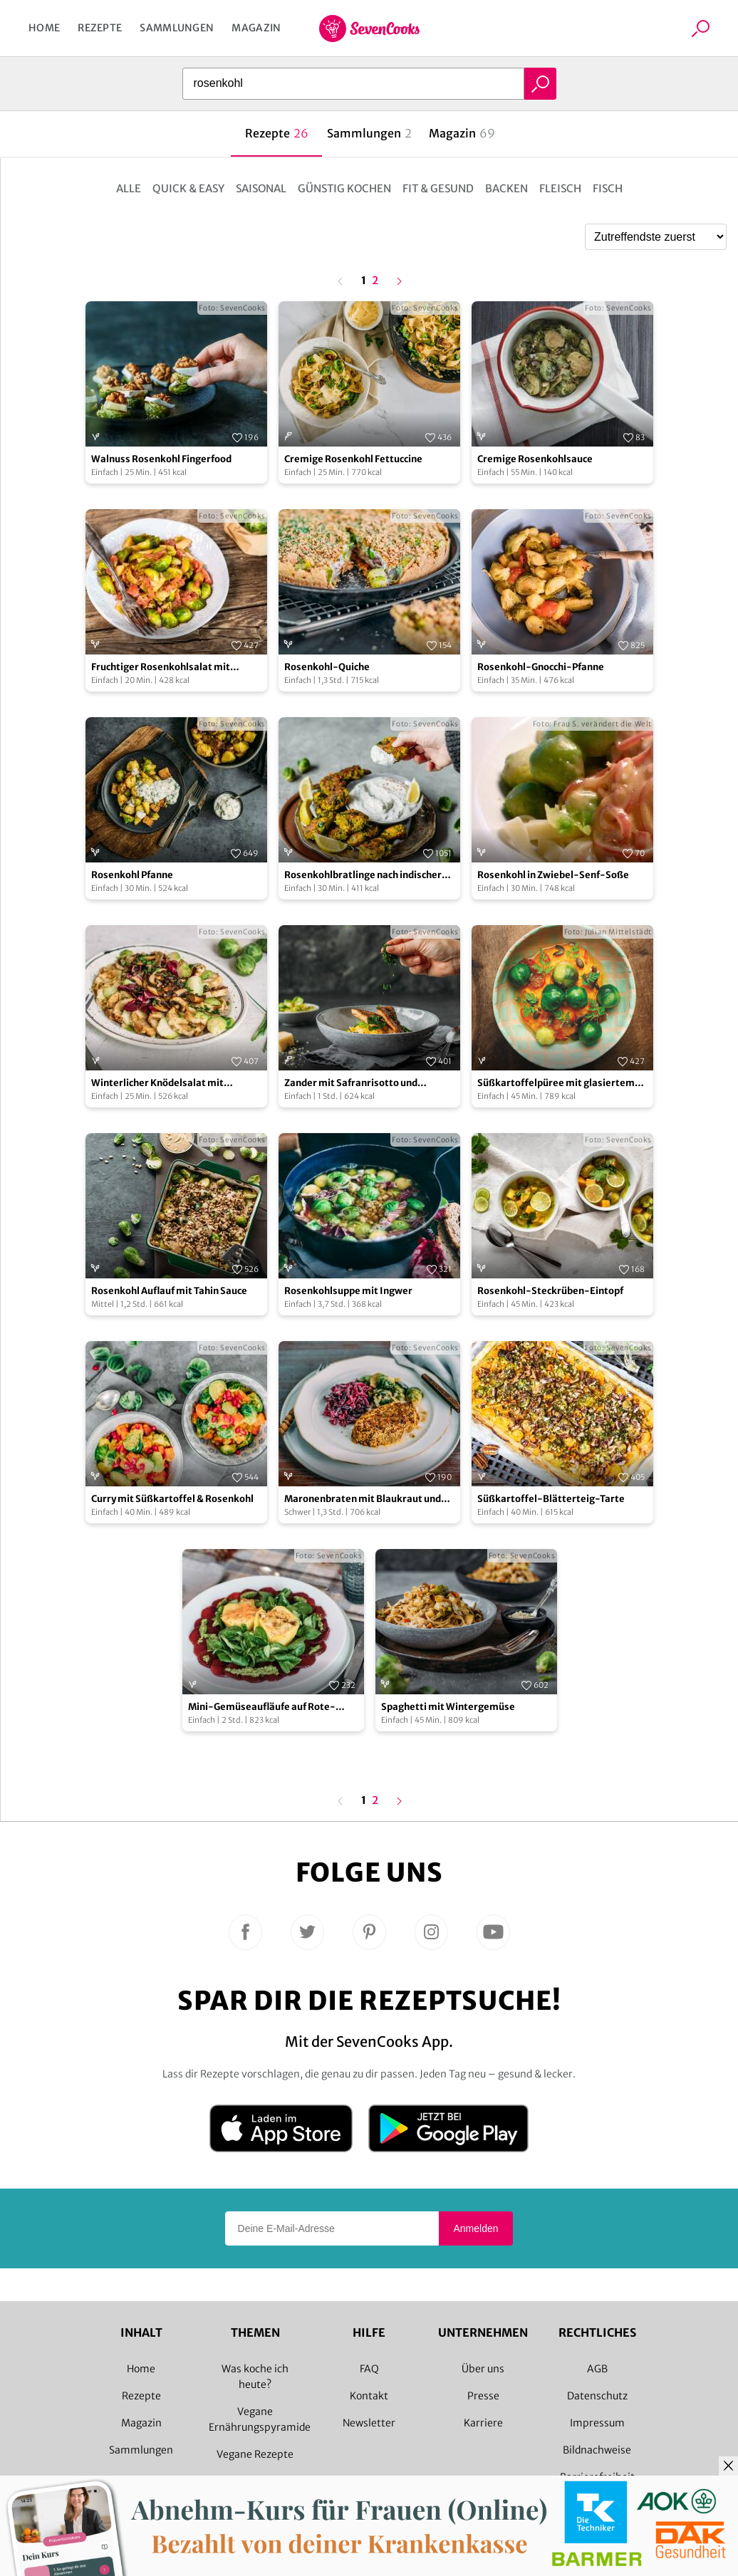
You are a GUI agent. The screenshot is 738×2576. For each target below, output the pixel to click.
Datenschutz (597, 2395)
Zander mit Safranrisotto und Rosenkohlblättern (350, 1083)
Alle (128, 188)
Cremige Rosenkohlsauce (535, 459)
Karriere (483, 2422)
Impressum (597, 2422)
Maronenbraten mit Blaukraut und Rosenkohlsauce (362, 1499)
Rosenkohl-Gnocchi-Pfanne (540, 667)
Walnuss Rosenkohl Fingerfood (161, 459)
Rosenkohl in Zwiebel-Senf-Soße (553, 875)
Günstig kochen (344, 188)
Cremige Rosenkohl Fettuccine (353, 459)
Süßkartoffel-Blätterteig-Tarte (551, 1499)
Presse (483, 2395)
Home (44, 27)
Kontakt (369, 2395)
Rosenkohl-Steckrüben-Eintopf (550, 1291)
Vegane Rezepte (255, 2454)
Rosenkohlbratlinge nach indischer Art (363, 875)
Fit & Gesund (438, 188)
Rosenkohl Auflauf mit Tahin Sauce (169, 1291)
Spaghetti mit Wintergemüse (448, 1707)
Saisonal (261, 188)
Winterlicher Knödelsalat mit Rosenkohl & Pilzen (157, 1083)
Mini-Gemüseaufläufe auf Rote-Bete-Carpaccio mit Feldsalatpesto (268, 1707)
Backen (506, 188)
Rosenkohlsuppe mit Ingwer (348, 1291)
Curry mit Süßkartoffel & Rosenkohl (172, 1499)
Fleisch (560, 188)
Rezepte (100, 27)
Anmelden (475, 2228)
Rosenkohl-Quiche (327, 667)
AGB (597, 2368)
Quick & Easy (188, 188)
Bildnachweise (597, 2450)
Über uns (483, 2368)
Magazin (256, 27)
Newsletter (369, 2422)
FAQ (369, 2368)
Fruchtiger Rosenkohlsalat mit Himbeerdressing (160, 667)
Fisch (608, 188)
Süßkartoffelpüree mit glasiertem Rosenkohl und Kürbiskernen (556, 1083)
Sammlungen (177, 27)
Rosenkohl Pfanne (132, 875)
